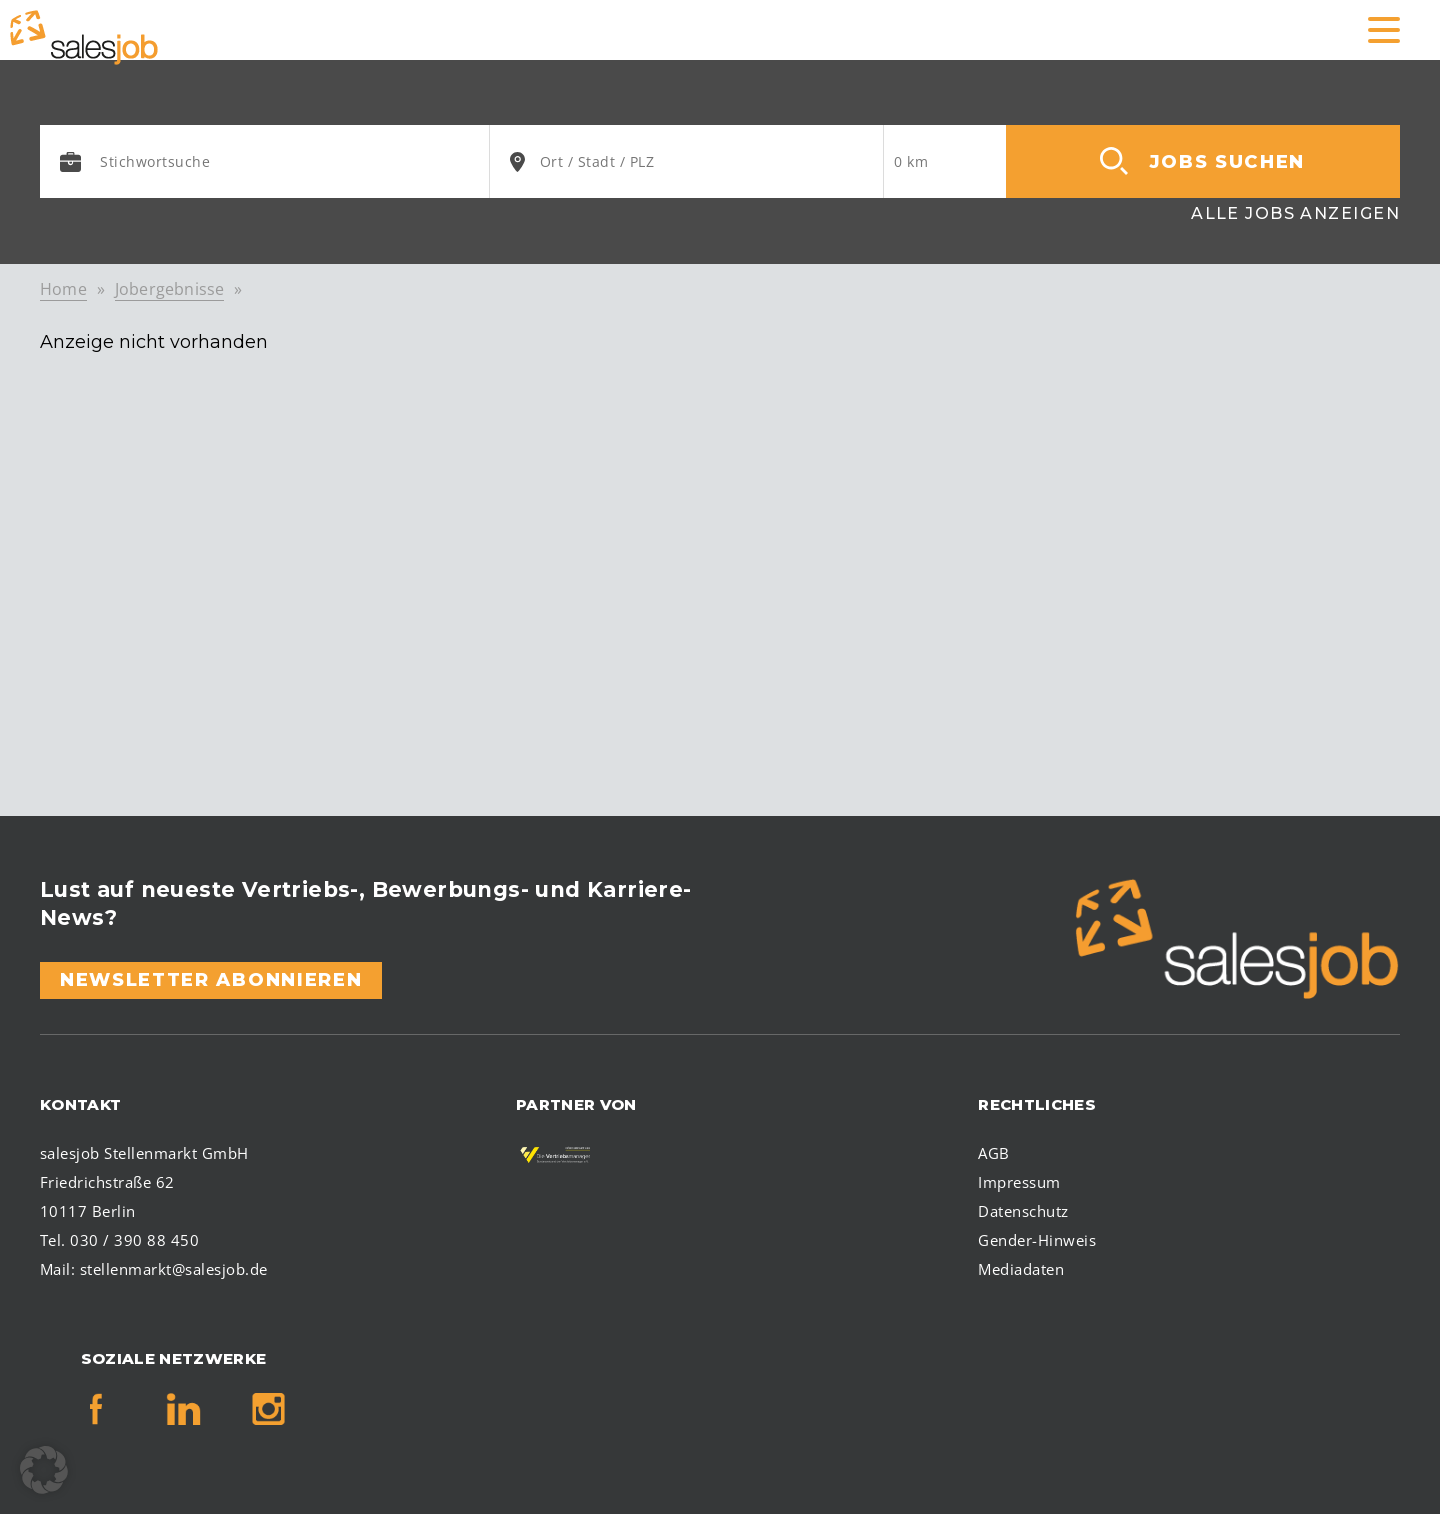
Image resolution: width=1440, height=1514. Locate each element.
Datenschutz (1023, 1211)
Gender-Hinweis (1037, 1240)
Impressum (1019, 1182)
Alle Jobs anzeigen (1295, 213)
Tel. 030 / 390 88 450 (119, 1240)
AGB (993, 1153)
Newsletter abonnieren (211, 980)
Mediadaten (1021, 1269)
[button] (44, 1470)
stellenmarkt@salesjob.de (174, 1269)
